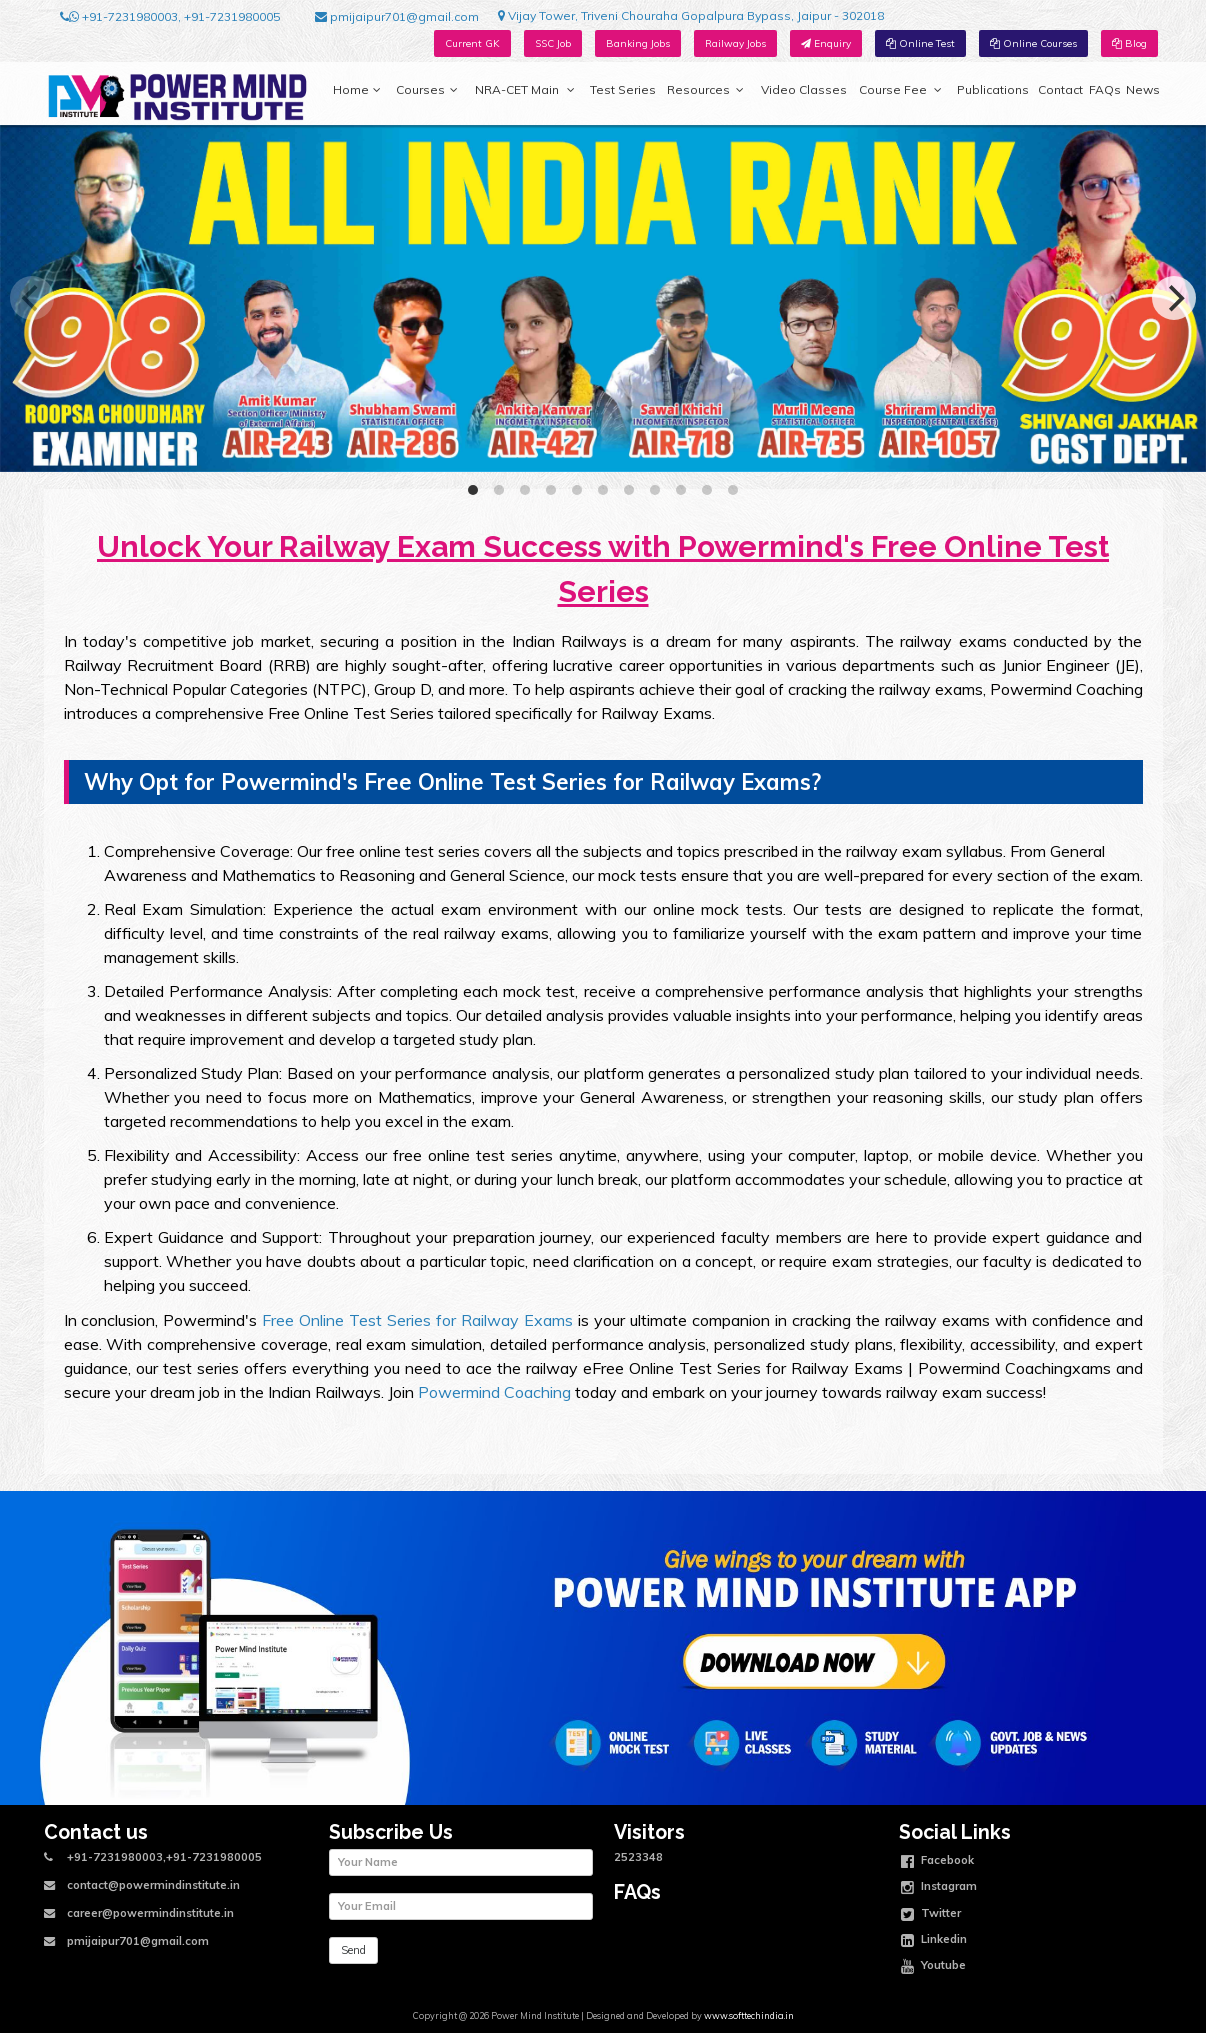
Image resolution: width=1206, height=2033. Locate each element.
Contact (1060, 89)
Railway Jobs (735, 43)
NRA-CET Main (525, 90)
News (1143, 89)
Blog (1129, 43)
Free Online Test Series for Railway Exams (417, 1320)
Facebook (937, 1862)
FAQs (1105, 89)
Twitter (931, 1915)
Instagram (939, 1888)
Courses (427, 90)
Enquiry (826, 43)
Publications (993, 89)
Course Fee (900, 90)
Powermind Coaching (494, 1392)
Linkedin (934, 1941)
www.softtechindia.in (749, 2015)
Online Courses (1033, 43)
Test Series (623, 89)
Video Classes (804, 89)
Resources (705, 90)
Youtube (933, 1967)
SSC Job (553, 43)
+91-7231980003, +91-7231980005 (170, 17)
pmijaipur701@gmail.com (397, 17)
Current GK (472, 43)
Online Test (920, 43)
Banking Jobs (638, 43)
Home (357, 90)
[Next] (1174, 298)
